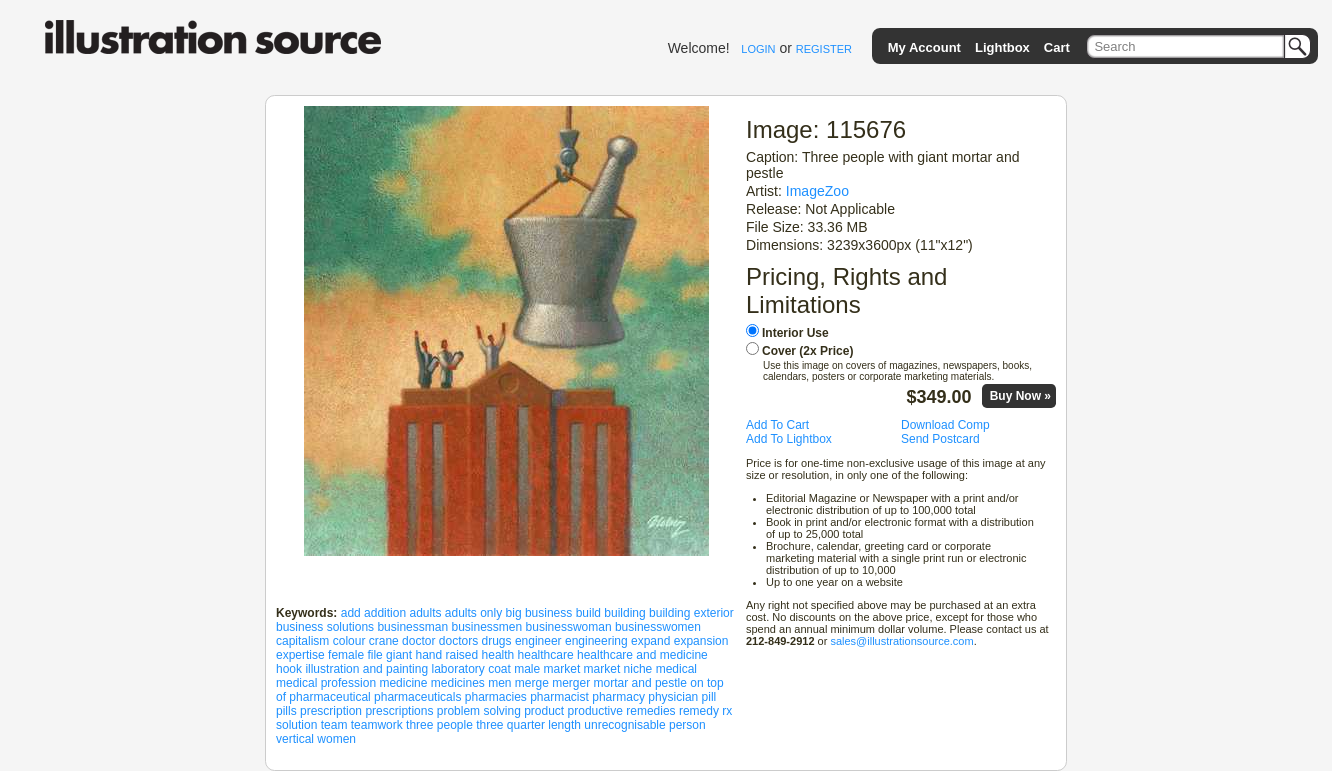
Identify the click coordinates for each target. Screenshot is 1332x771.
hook (289, 669)
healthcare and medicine (642, 655)
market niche (618, 669)
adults (425, 613)
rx (727, 711)
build (588, 613)
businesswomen (658, 627)
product (544, 711)
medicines (458, 683)
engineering (596, 641)
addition (385, 613)
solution (296, 725)
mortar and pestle (640, 683)
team (334, 725)
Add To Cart (777, 425)
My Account (924, 47)
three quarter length (528, 725)
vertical (295, 739)
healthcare (546, 655)
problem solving (479, 711)
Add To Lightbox (789, 439)
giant (399, 655)
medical (676, 669)
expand (650, 641)
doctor (418, 641)
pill (709, 697)
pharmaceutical (329, 697)
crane (384, 641)
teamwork (377, 725)
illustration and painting (366, 669)
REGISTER (824, 49)
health (498, 655)
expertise (300, 655)
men (499, 683)
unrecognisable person (644, 725)
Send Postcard (940, 439)
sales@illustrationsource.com (901, 641)
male (527, 669)
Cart (1057, 47)
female (346, 655)
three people (439, 725)
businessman (412, 627)
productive (595, 711)
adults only (473, 613)
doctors (458, 641)
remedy (699, 711)
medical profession (326, 683)
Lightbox (1002, 47)
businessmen (486, 627)
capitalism (302, 641)
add (351, 613)
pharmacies (496, 697)
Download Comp (945, 425)
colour (349, 641)
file (374, 655)
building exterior (691, 613)
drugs (497, 641)
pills (286, 711)
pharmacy (618, 697)
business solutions (325, 627)
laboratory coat (470, 669)
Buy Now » (1020, 396)
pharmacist (559, 697)
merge (532, 683)
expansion (701, 641)
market (562, 669)
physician (673, 697)
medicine (403, 683)
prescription (331, 711)
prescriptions (399, 711)
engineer (538, 641)
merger (571, 683)
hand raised (446, 655)
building (624, 613)
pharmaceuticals (417, 697)
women (336, 739)
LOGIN (758, 49)
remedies (650, 711)
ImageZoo (817, 191)
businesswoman (569, 627)
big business (539, 613)
